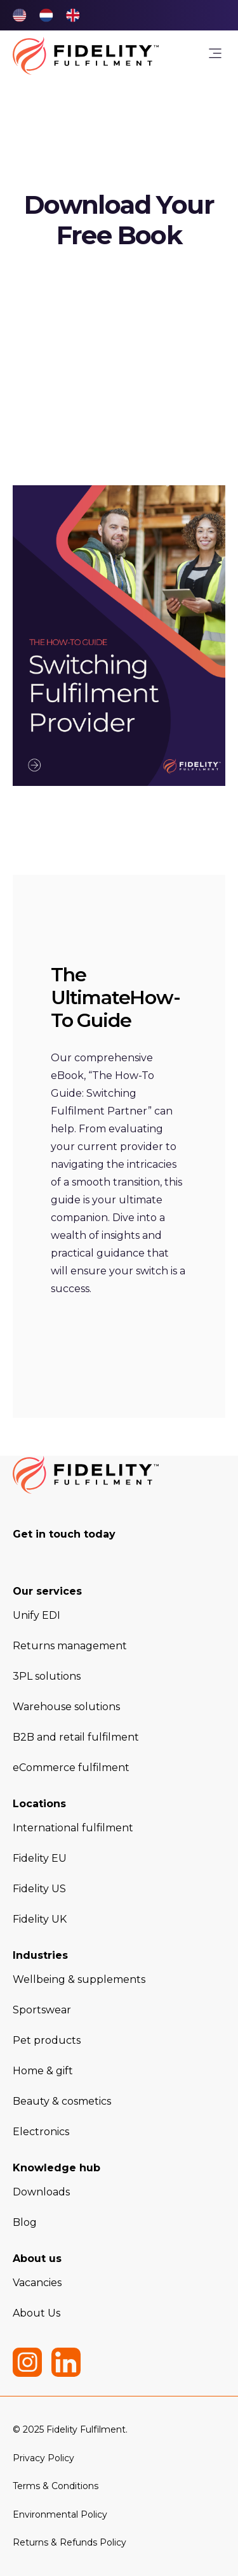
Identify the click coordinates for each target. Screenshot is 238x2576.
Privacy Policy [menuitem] (43, 2458)
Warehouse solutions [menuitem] (66, 1707)
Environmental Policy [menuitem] (60, 2514)
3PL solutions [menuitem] (47, 1676)
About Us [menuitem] (36, 2313)
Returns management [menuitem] (70, 1646)
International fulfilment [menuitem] (73, 1828)
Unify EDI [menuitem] (36, 1615)
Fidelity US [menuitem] (39, 1889)
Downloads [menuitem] (41, 2192)
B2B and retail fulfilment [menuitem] (76, 1737)
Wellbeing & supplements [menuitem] (79, 1979)
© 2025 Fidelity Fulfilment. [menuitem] (70, 2429)
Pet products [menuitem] (47, 2040)
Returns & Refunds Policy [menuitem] (69, 2542)
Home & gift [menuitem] (43, 2071)
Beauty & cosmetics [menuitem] (62, 2101)
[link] (215, 56)
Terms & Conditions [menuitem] (55, 2486)
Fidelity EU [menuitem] (40, 1858)
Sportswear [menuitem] (42, 2010)
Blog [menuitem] (25, 2222)
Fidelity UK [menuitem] (40, 1919)
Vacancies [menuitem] (37, 2283)
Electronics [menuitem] (41, 2132)
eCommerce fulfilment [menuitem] (71, 1768)
